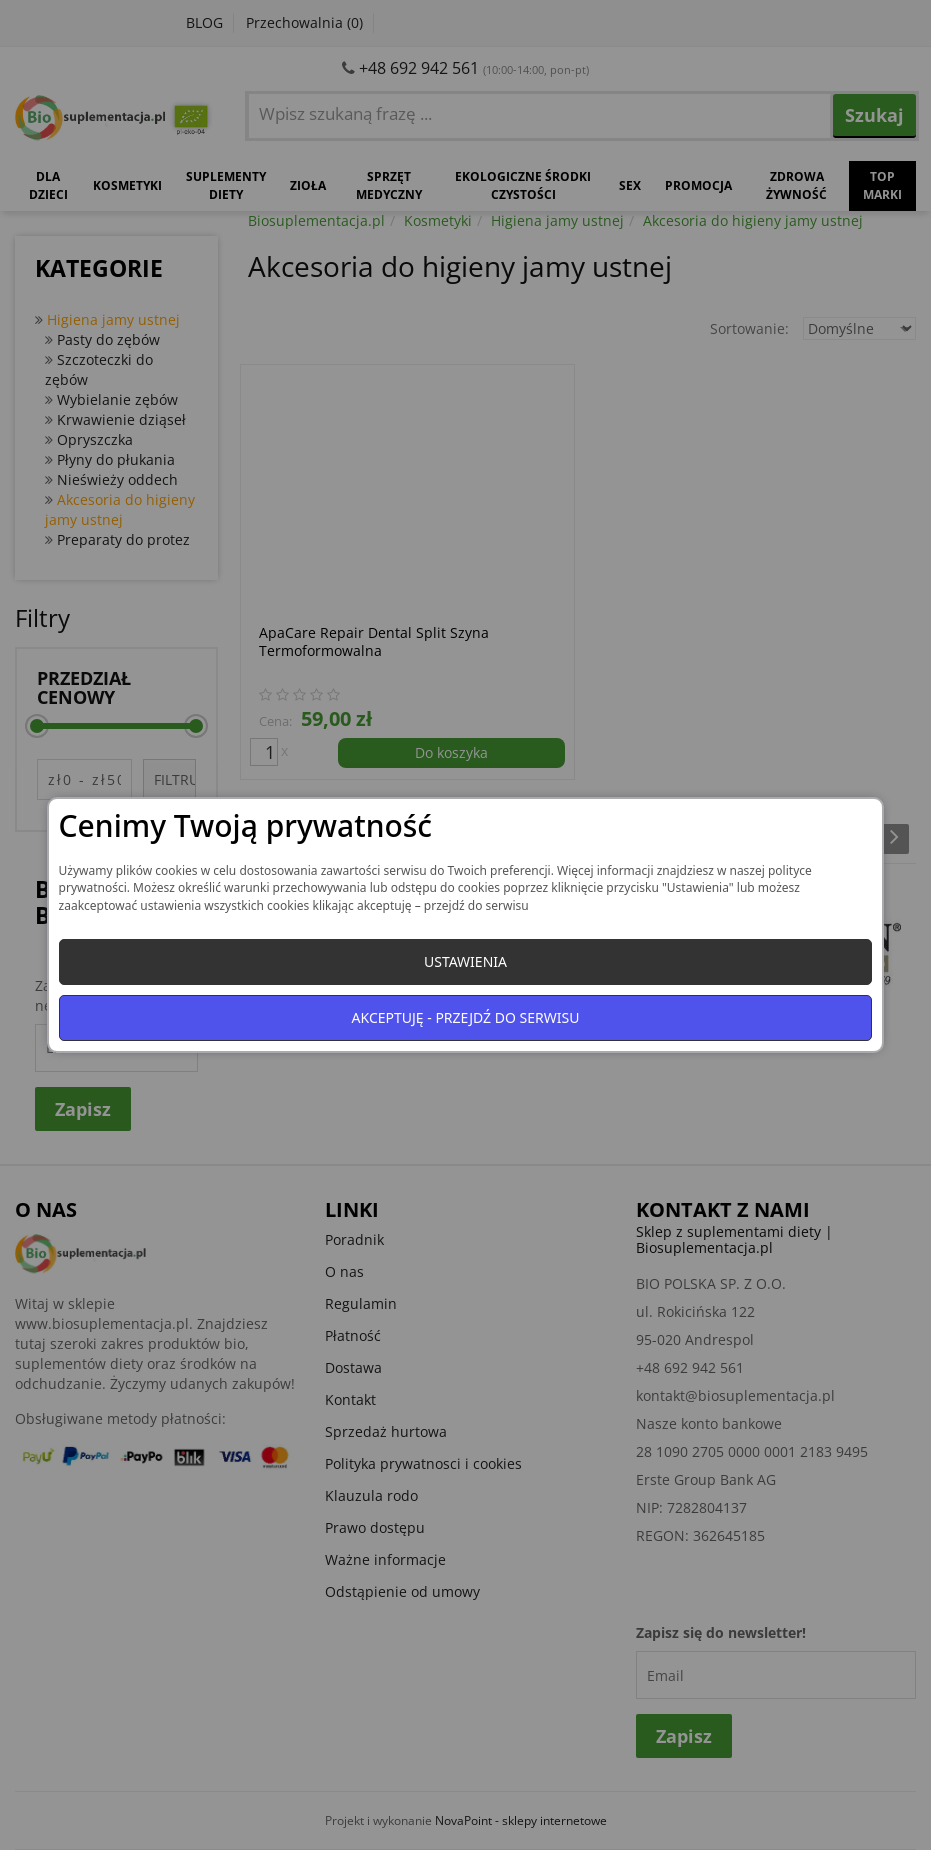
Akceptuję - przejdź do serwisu (466, 1017)
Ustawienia (465, 961)
